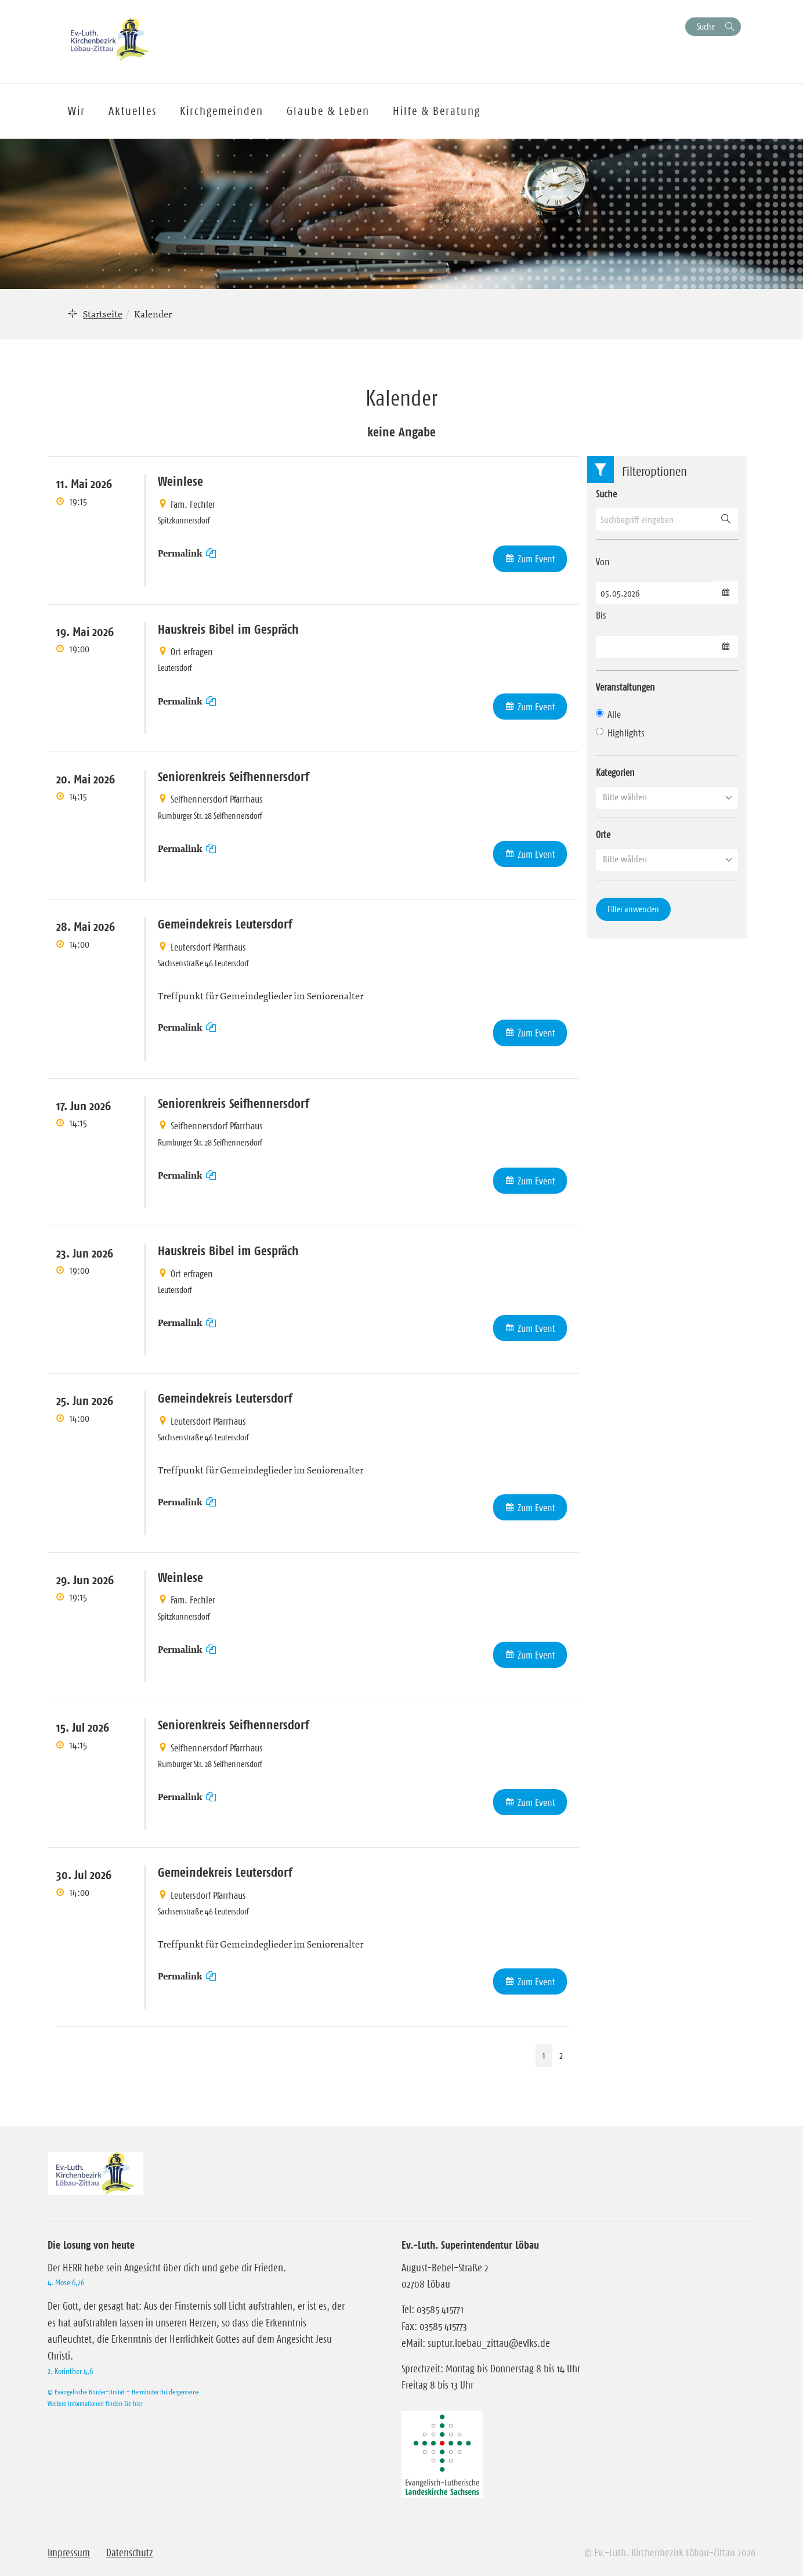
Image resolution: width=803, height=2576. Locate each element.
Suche (706, 26)
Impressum (69, 2552)
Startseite (102, 314)
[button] (667, 797)
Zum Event (536, 558)
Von (603, 561)
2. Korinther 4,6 (70, 2371)
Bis (601, 615)
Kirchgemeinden (221, 111)
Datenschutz (129, 2552)
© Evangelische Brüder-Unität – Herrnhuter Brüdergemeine (123, 2391)
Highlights (620, 733)
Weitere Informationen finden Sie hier (95, 2403)
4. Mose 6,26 (66, 2282)
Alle (608, 714)
